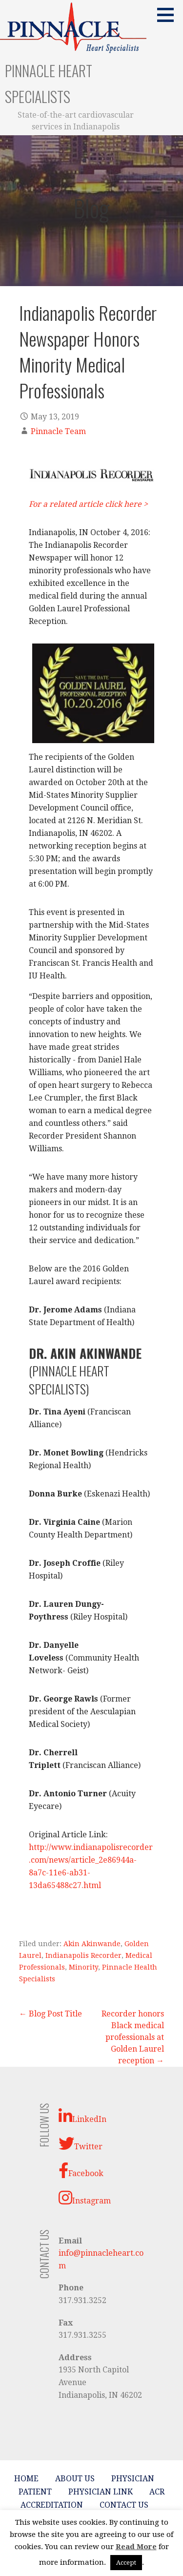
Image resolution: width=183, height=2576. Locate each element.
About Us (75, 2478)
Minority (83, 1967)
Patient (35, 2491)
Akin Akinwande (92, 1944)
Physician (132, 2478)
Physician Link (100, 2491)
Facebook (81, 2170)
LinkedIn (82, 2116)
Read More (136, 2546)
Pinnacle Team (58, 431)
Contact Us (124, 2505)
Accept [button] (126, 2562)
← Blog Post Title (50, 2013)
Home (26, 2478)
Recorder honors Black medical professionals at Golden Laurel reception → (133, 2037)
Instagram (85, 2197)
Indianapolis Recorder (83, 1955)
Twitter (80, 2143)
